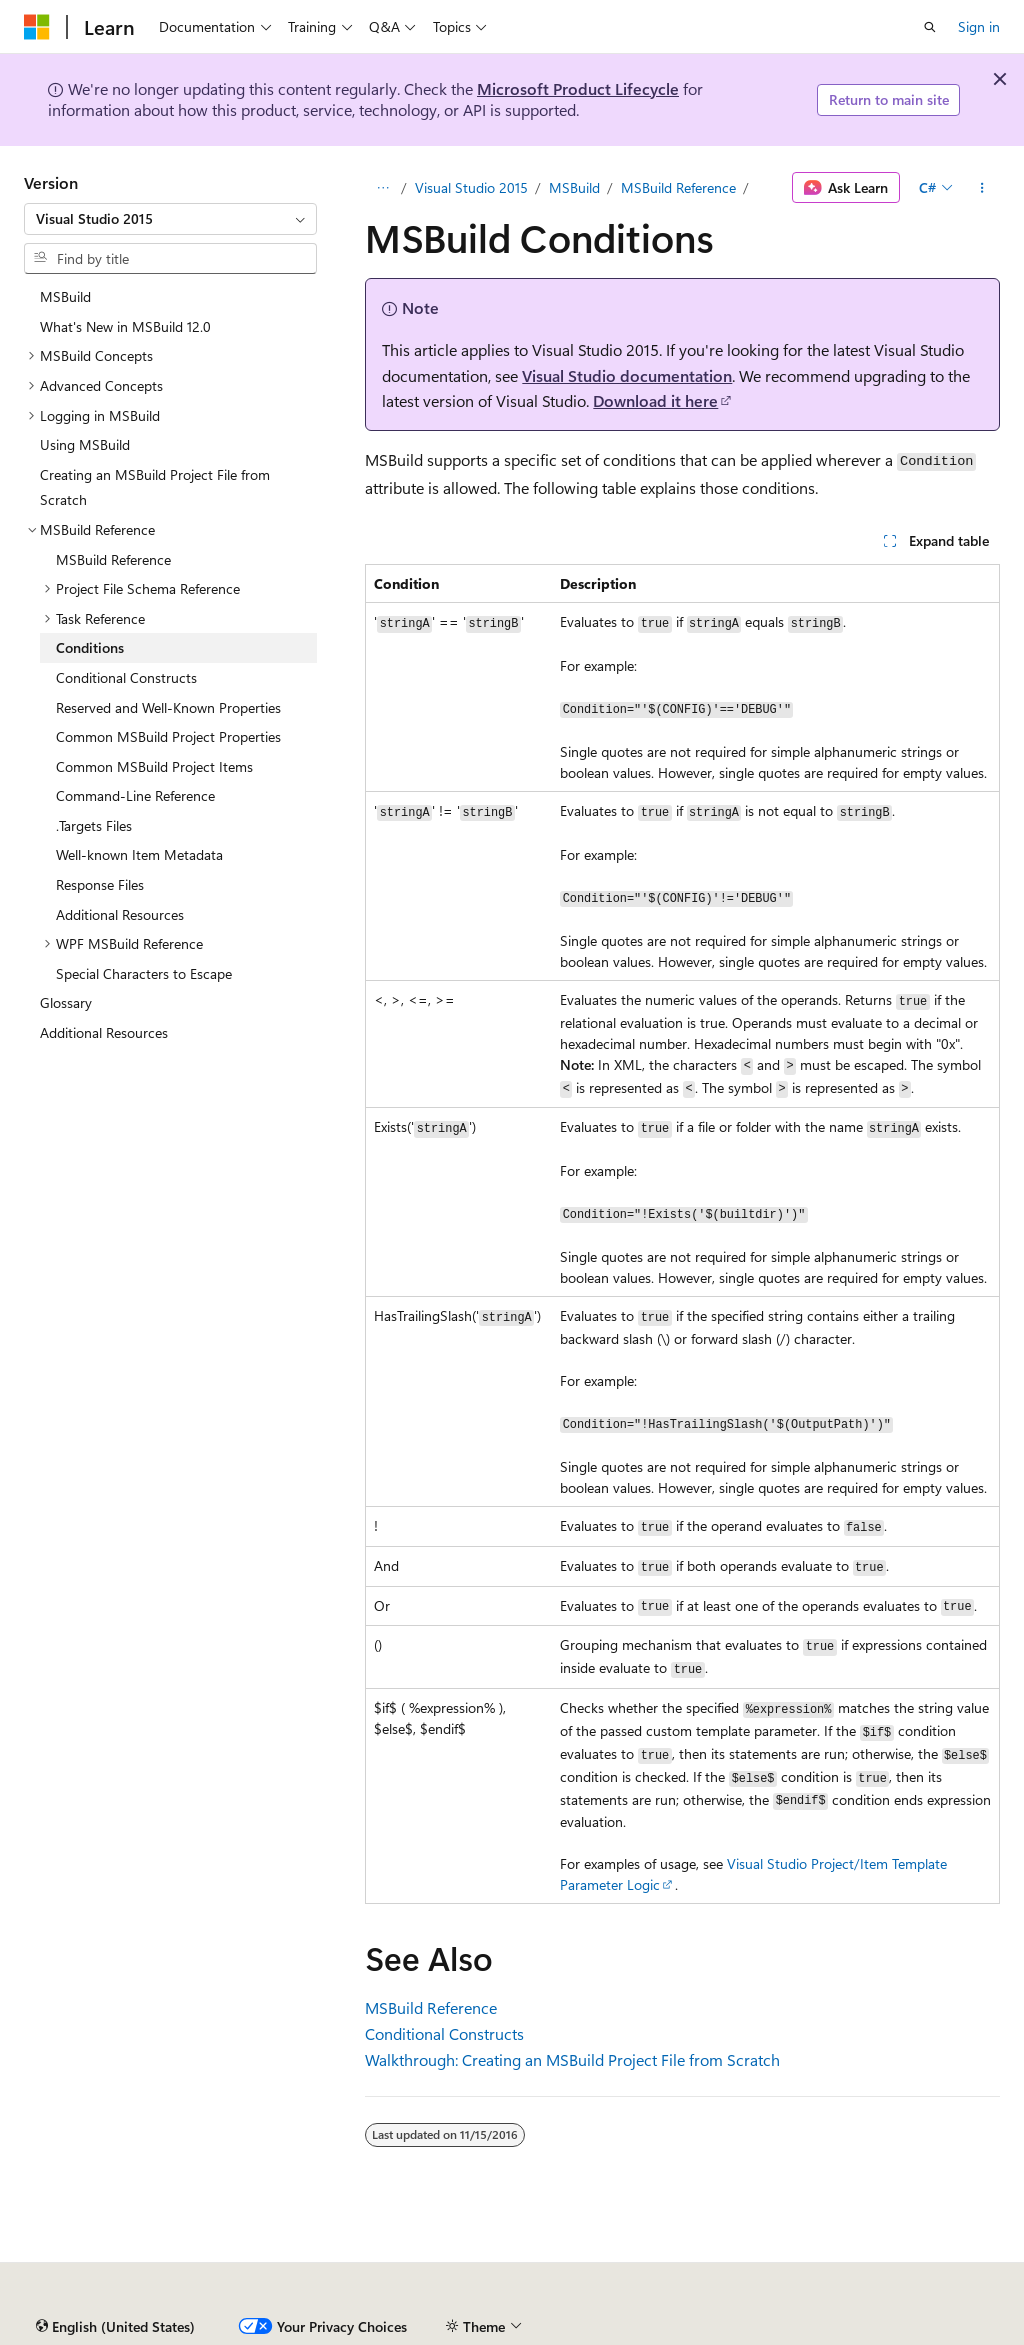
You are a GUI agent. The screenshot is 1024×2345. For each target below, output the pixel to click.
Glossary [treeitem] (66, 1002)
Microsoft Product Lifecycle (578, 88)
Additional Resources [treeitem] (120, 914)
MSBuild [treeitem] (65, 296)
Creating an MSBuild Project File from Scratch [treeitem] (155, 487)
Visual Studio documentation (627, 375)
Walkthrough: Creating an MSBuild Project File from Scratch (572, 2059)
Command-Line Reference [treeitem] (135, 795)
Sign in (979, 26)
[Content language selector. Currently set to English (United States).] (115, 2327)
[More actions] (982, 188)
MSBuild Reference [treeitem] (113, 559)
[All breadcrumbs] (382, 188)
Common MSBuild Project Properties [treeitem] (168, 736)
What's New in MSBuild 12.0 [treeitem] (125, 326)
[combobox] (170, 219)
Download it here (655, 400)
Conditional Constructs (444, 2033)
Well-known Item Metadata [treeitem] (139, 854)
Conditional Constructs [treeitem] (126, 677)
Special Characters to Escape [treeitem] (144, 973)
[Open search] (930, 27)
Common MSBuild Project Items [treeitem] (154, 766)
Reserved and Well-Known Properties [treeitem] (168, 707)
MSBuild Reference (678, 187)
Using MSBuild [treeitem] (85, 444)
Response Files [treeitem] (100, 884)
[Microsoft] (37, 27)
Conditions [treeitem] (90, 647)
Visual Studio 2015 (471, 187)
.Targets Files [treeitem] (94, 825)
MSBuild (574, 187)
